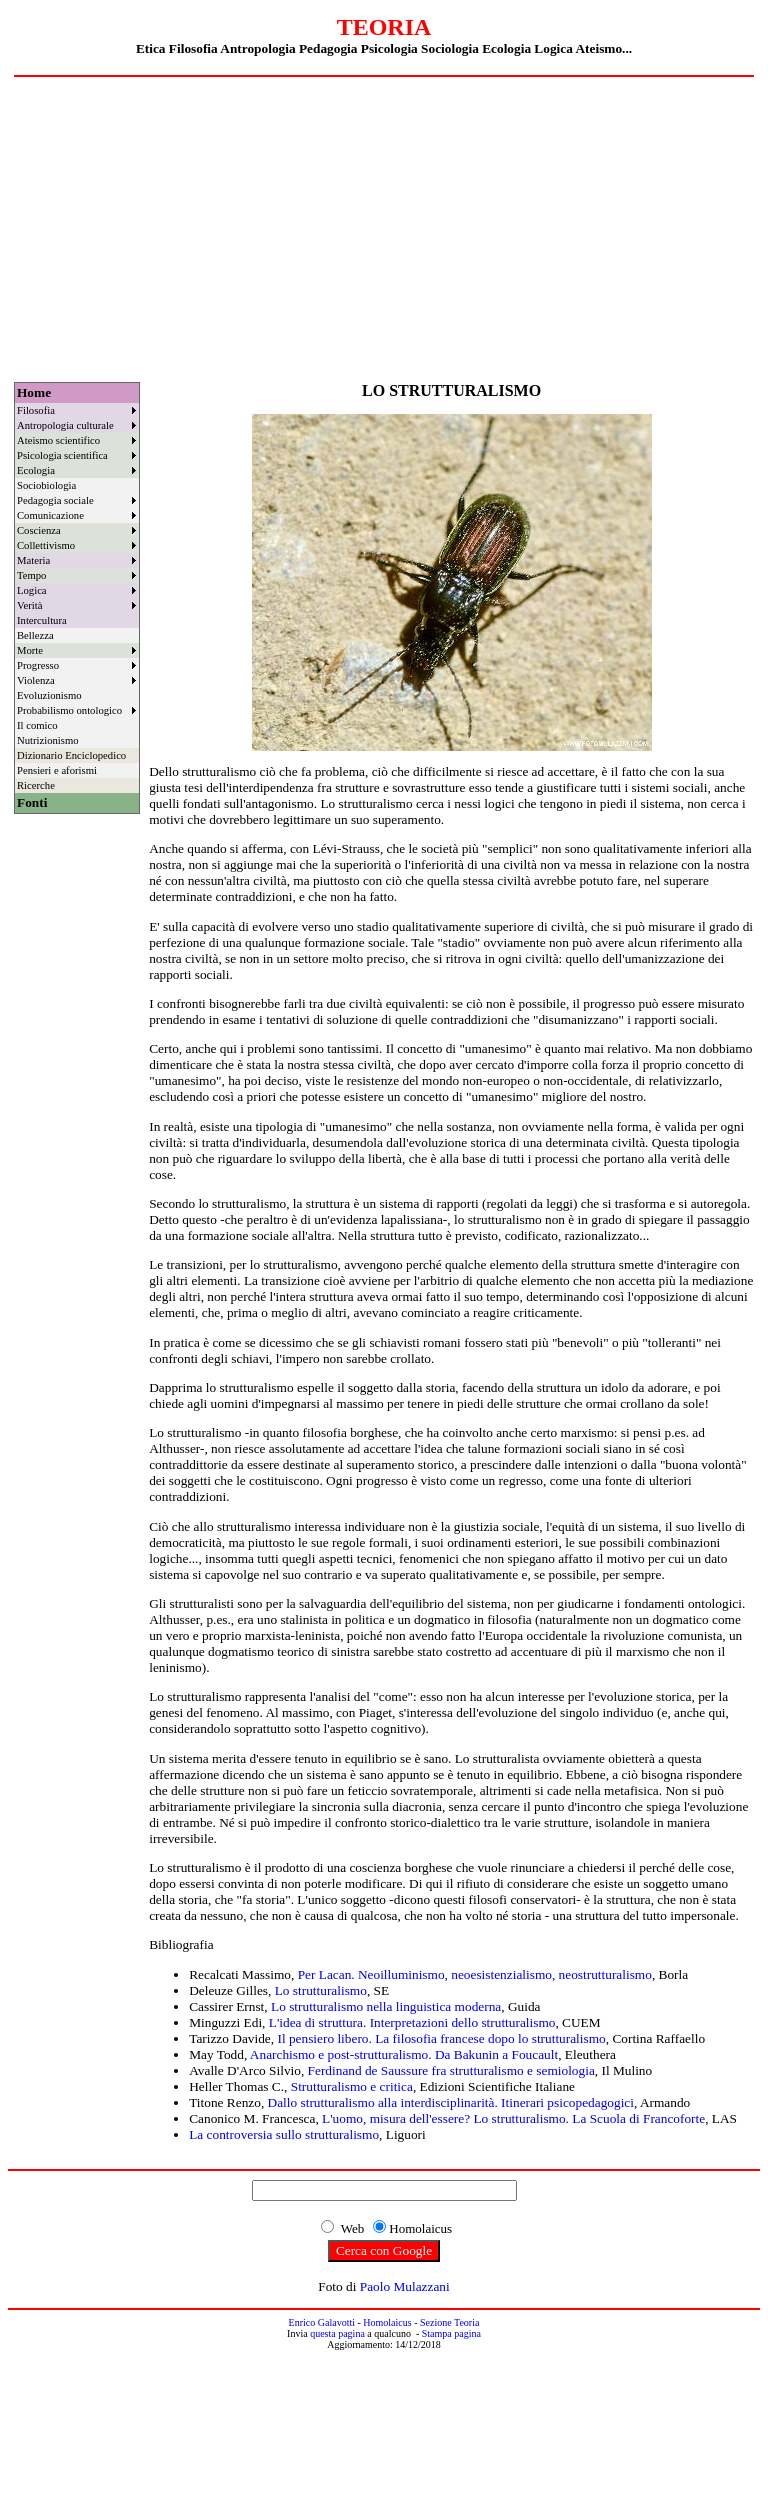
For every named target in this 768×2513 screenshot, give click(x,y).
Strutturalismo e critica (352, 2086)
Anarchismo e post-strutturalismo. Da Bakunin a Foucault (404, 2054)
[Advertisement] (384, 227)
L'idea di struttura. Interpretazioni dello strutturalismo (412, 2022)
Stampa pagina (451, 2333)
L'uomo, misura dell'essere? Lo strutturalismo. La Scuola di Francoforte (513, 2118)
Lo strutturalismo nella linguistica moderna (386, 2006)
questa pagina (337, 2333)
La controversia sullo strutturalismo (284, 2134)
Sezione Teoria (449, 2322)
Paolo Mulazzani (405, 2286)
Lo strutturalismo (321, 1990)
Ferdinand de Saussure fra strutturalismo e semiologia (451, 2070)
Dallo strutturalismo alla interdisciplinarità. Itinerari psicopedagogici (451, 2102)
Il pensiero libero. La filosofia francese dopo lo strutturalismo (441, 2038)
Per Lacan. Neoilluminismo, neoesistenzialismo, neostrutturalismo (475, 1974)
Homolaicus (387, 2322)
